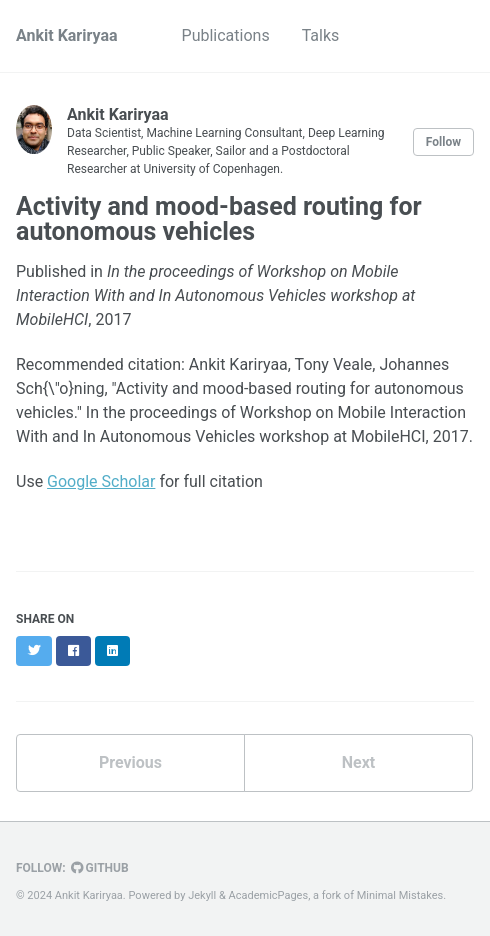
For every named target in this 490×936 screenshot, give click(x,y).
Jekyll (202, 895)
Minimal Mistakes (400, 895)
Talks (321, 35)
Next (358, 762)
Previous (130, 762)
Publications (226, 35)
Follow (443, 142)
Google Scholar (101, 481)
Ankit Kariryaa (67, 35)
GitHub (100, 868)
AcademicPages (269, 895)
